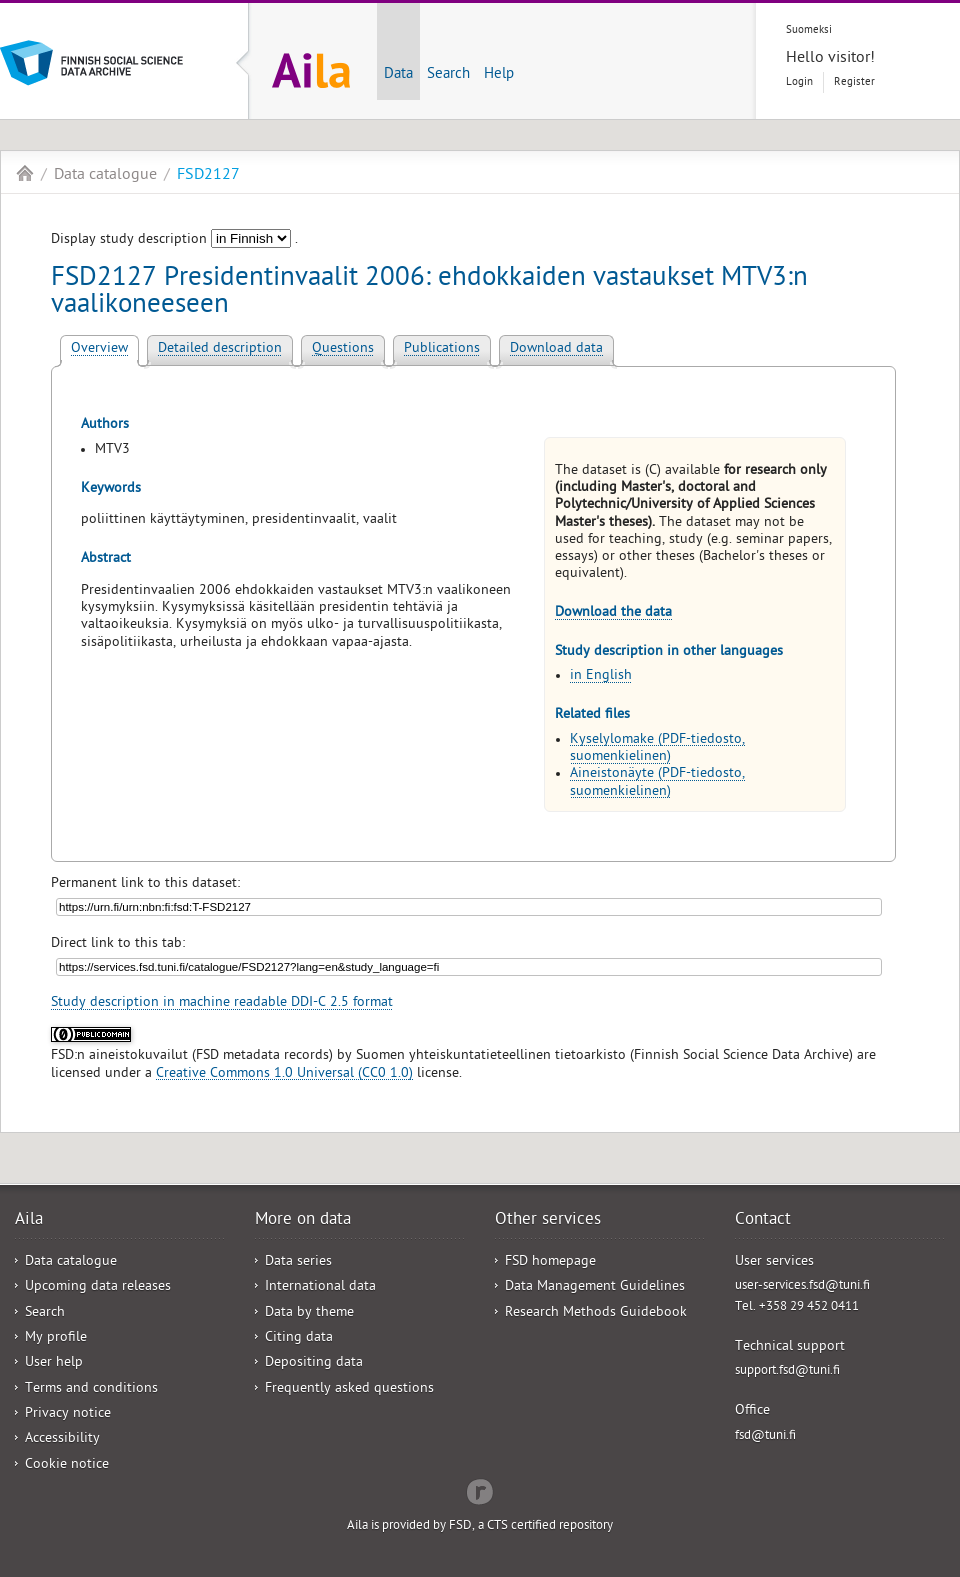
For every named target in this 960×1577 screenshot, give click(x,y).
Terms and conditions (91, 1389)
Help (499, 75)
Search (448, 75)
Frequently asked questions (349, 1389)
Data (398, 75)
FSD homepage (550, 1262)
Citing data (299, 1338)
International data (320, 1287)
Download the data (613, 613)
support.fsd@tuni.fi (787, 1371)
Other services (548, 1221)
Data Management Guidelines (595, 1287)
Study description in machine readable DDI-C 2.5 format (222, 1003)
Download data (556, 349)
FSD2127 (208, 176)
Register (854, 82)
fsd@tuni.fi (765, 1436)
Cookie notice (67, 1465)
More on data (303, 1221)
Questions (343, 349)
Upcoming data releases (98, 1287)
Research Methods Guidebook (596, 1313)
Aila (25, 173)
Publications (442, 349)
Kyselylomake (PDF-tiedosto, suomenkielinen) (657, 749)
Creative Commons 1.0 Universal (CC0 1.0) (284, 1074)
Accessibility (62, 1439)
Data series (298, 1262)
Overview (99, 349)
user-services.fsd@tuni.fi (802, 1286)
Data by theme (309, 1313)
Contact (763, 1221)
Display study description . (174, 240)
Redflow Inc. (480, 1490)
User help (54, 1363)
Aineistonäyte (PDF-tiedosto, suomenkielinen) (657, 783)
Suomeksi (809, 30)
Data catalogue (105, 176)
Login (799, 82)
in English (601, 676)
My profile (56, 1338)
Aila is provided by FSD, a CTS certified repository (480, 1526)
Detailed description (220, 349)
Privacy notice (68, 1414)
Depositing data (314, 1363)
